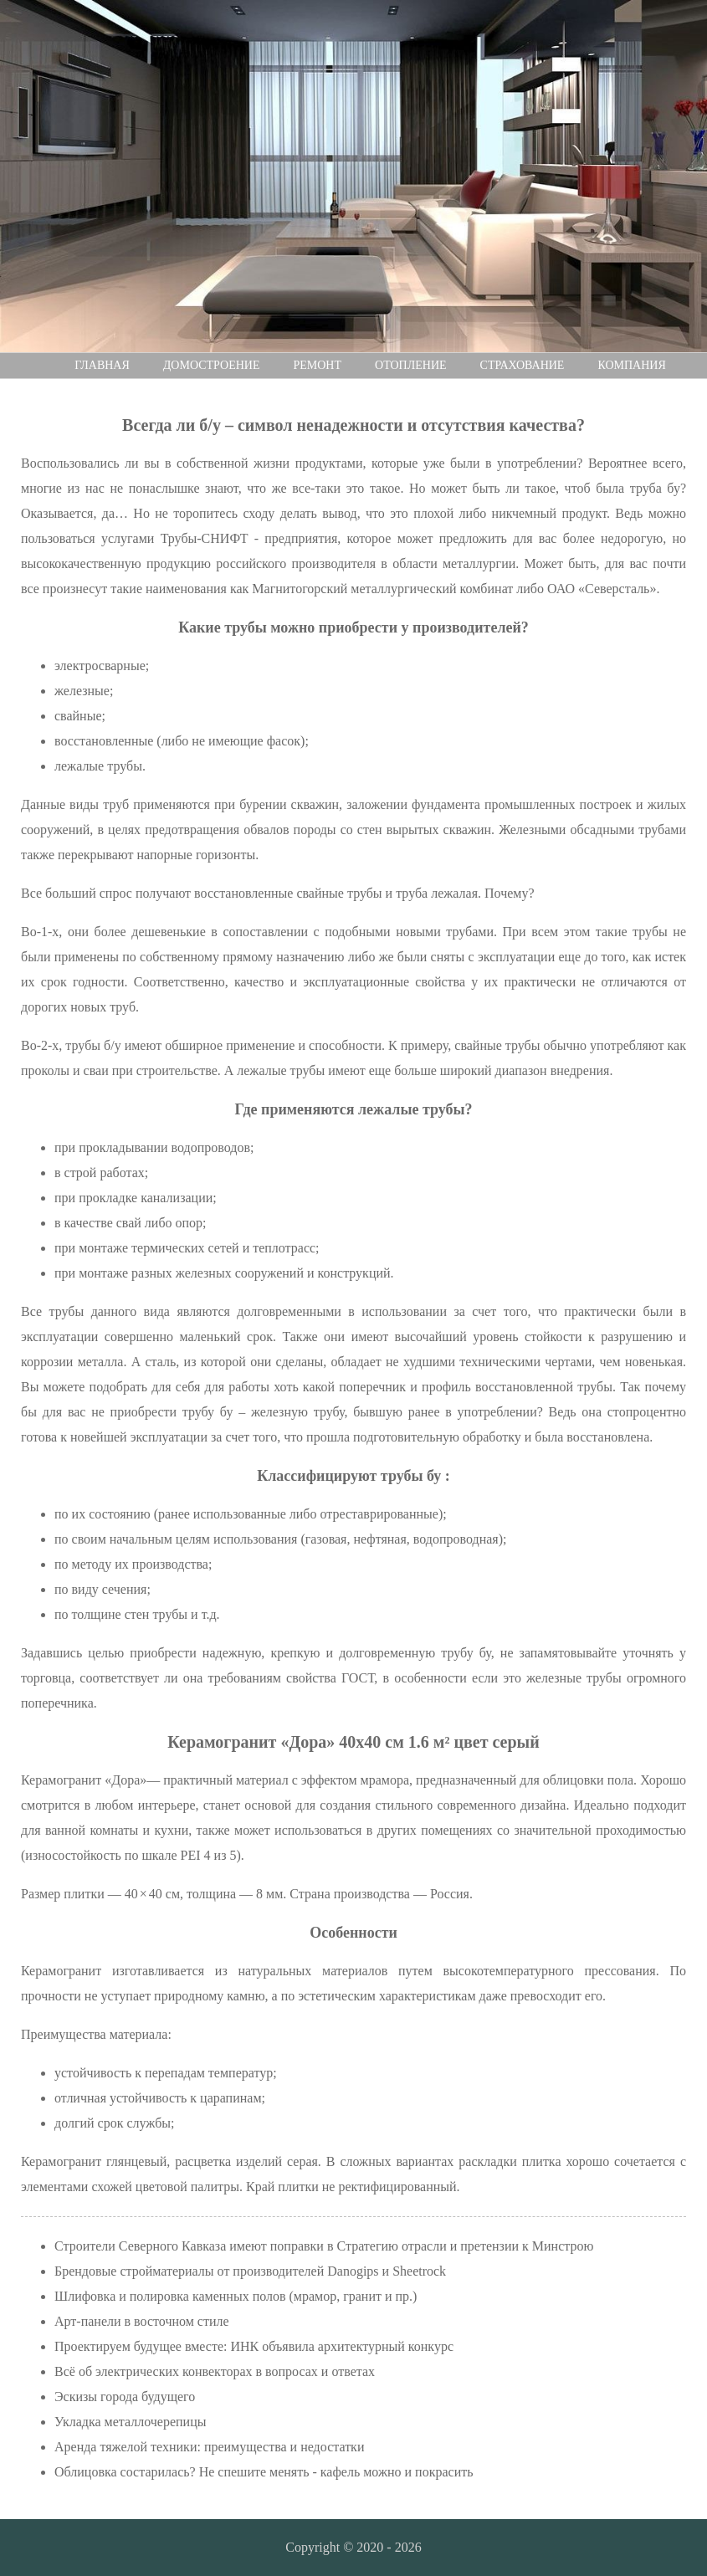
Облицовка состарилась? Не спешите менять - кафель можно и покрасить (263, 2472)
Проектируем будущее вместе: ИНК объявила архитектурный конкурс (253, 2346)
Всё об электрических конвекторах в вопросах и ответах (214, 2371)
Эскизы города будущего (124, 2396)
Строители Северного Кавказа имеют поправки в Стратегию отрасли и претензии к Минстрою (323, 2246)
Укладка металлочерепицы (130, 2422)
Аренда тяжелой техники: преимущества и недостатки (209, 2447)
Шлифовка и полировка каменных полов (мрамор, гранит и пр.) (235, 2296)
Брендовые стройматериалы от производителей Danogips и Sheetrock (250, 2271)
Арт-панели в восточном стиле (141, 2321)
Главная (102, 365)
